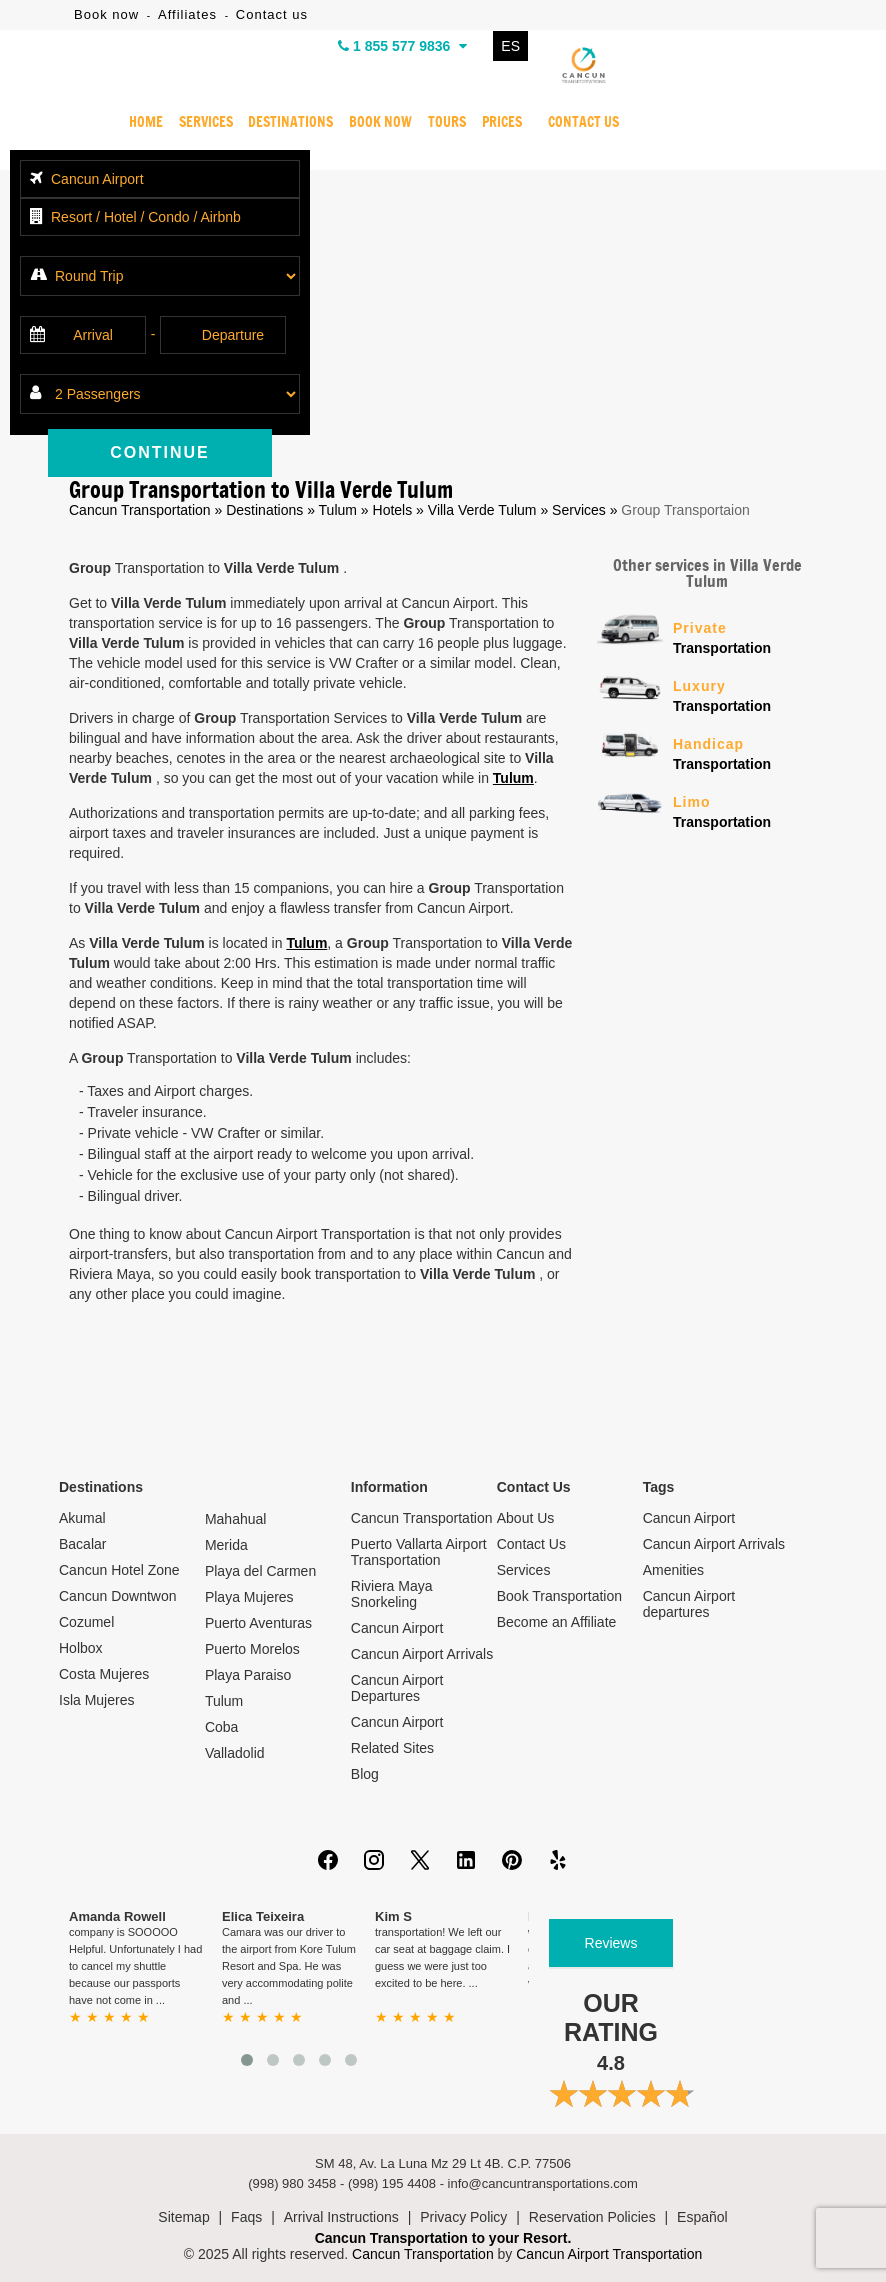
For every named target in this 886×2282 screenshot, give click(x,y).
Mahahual (236, 1519)
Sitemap (183, 2217)
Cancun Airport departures (689, 1604)
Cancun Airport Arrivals (422, 1654)
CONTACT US (583, 123)
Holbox (81, 1648)
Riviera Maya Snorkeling (392, 1594)
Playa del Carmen (260, 1571)
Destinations (264, 510)
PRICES (502, 123)
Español (702, 2217)
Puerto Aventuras (258, 1623)
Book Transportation (559, 1596)
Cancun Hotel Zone (119, 1570)
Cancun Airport (397, 1628)
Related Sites (392, 1748)
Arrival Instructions (341, 2217)
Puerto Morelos (252, 1649)
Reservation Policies (592, 2217)
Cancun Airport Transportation (609, 2254)
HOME (146, 123)
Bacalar (82, 1544)
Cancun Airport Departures (397, 1688)
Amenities (673, 1570)
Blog (365, 1774)
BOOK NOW (380, 123)
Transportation (745, 637)
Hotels (393, 510)
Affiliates (187, 14)
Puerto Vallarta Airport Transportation (419, 1552)
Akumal (82, 1518)
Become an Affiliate (557, 1622)
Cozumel (86, 1622)
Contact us (272, 14)
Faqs (246, 2217)
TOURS (447, 123)
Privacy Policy (463, 2217)
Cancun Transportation (140, 510)
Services (579, 510)
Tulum (338, 510)
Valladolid (235, 1753)
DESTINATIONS (290, 123)
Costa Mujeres (104, 1674)
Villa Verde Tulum (484, 510)
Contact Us (531, 1544)
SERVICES (206, 123)
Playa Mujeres (249, 1597)
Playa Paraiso (248, 1675)
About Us (526, 1518)
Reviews (611, 1943)
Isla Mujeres (96, 1700)
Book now (106, 14)
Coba (221, 1727)
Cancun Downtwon (118, 1596)
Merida (226, 1545)
